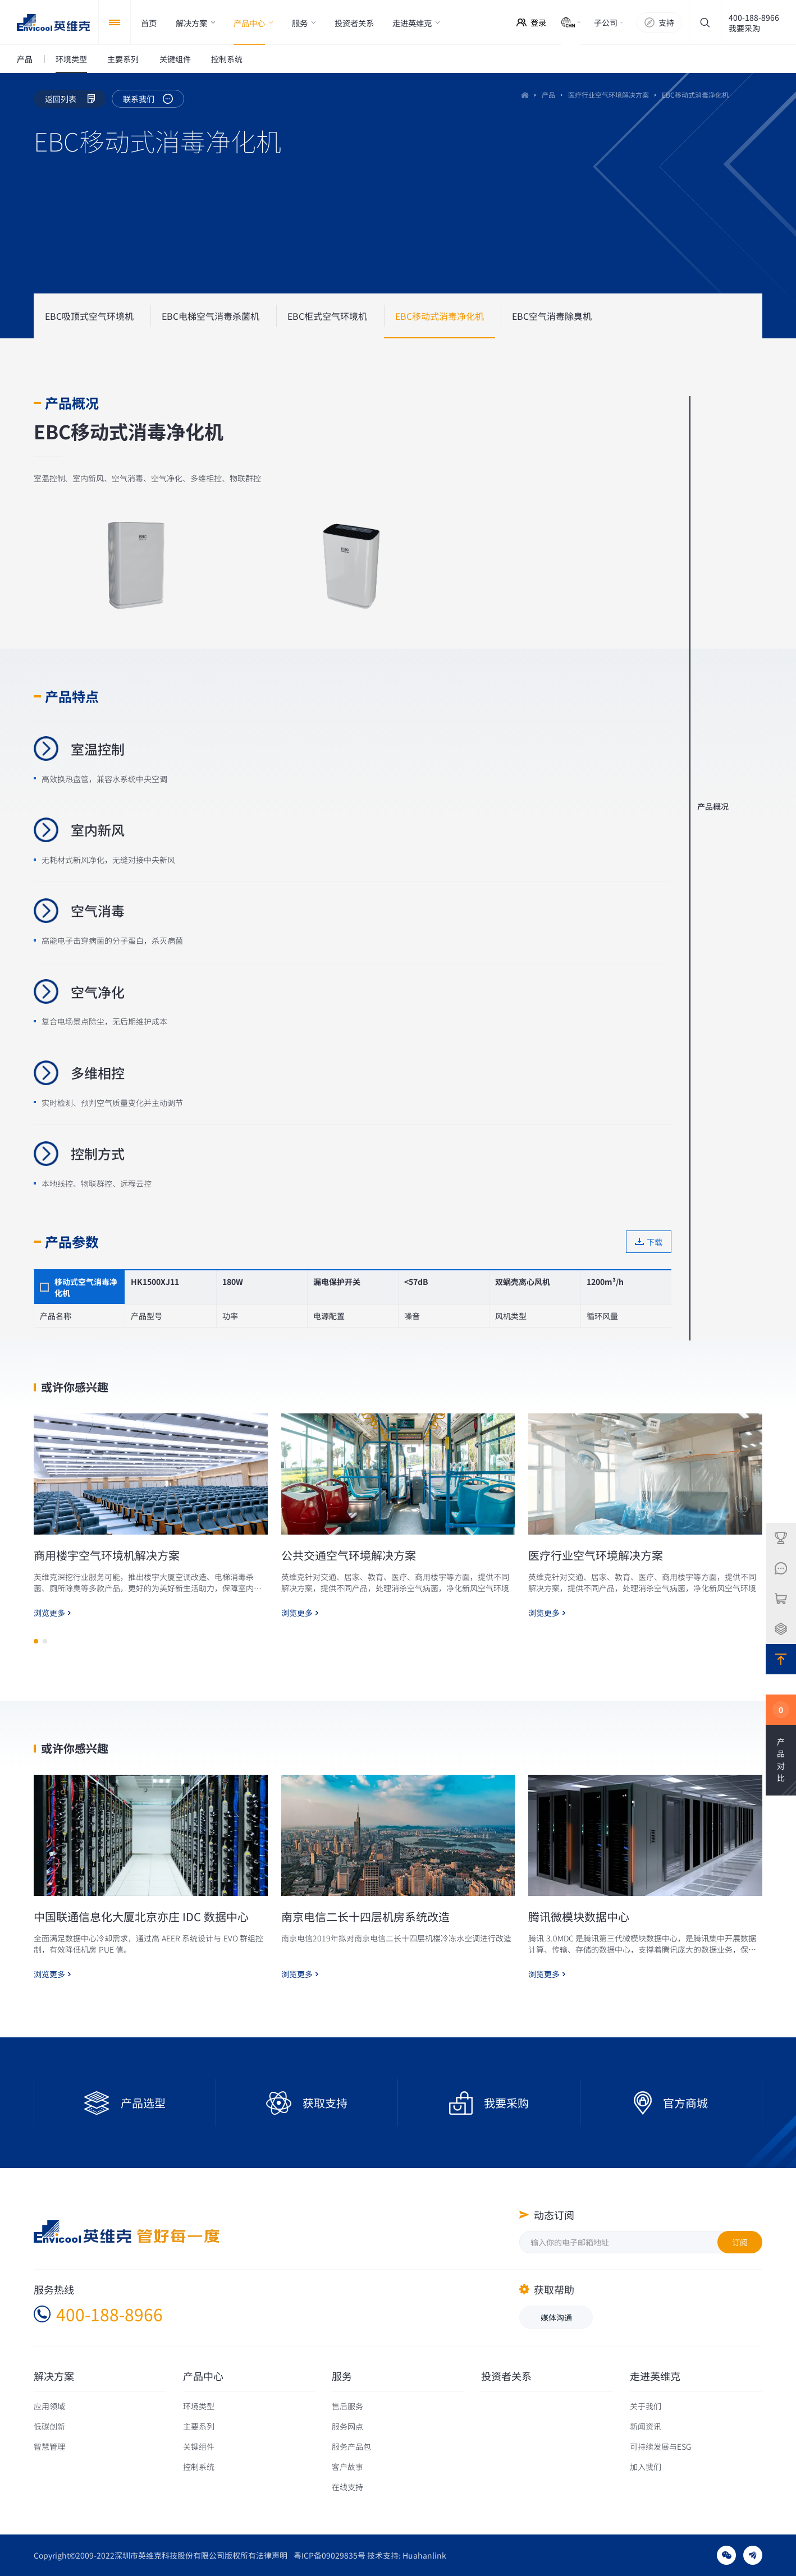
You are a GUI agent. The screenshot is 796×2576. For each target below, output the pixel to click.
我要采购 (744, 28)
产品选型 (143, 2103)
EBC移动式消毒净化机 (439, 316)
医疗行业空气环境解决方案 (608, 95)
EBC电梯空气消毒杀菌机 (210, 316)
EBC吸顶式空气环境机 (89, 316)
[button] (36, 1695)
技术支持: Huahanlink (406, 2555)
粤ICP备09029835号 (329, 2555)
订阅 (740, 2242)
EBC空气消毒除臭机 (552, 316)
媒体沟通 (556, 2317)
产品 (548, 95)
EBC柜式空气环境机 (327, 316)
